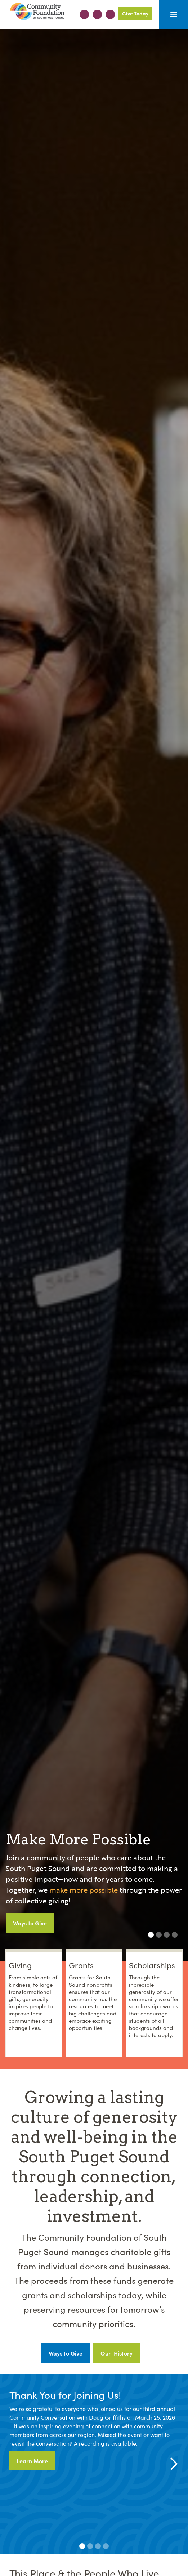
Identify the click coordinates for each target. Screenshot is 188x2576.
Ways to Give (30, 1923)
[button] (173, 14)
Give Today (135, 13)
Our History (116, 2353)
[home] (35, 12)
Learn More (32, 2461)
